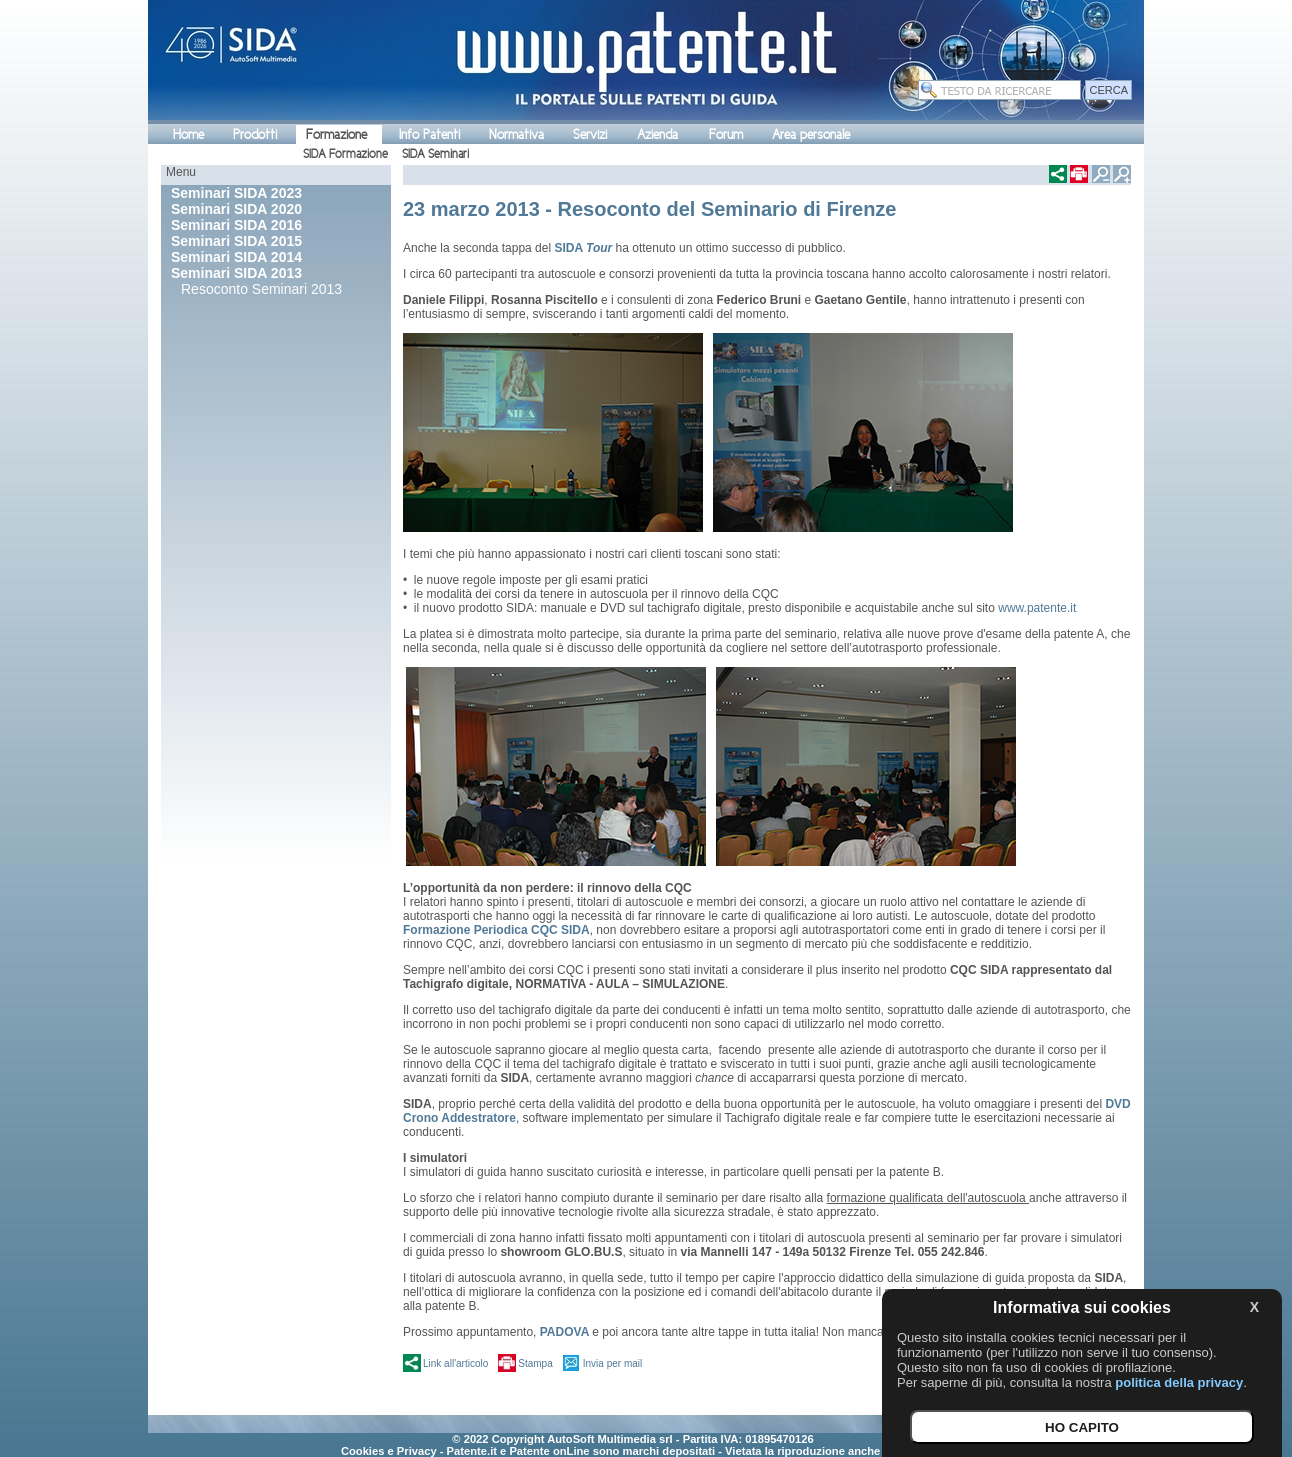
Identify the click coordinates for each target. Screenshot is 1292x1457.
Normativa (516, 134)
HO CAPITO (1082, 1427)
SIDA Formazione (345, 154)
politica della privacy (1179, 1382)
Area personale (811, 134)
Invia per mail (612, 1363)
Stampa (535, 1363)
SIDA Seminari (435, 154)
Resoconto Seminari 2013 (261, 289)
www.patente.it (1037, 608)
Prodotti (255, 134)
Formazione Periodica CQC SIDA (496, 930)
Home (188, 134)
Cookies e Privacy (389, 1451)
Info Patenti (429, 134)
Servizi (590, 134)
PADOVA (564, 1332)
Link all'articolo (455, 1363)
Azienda (657, 134)
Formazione (336, 134)
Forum (726, 134)
